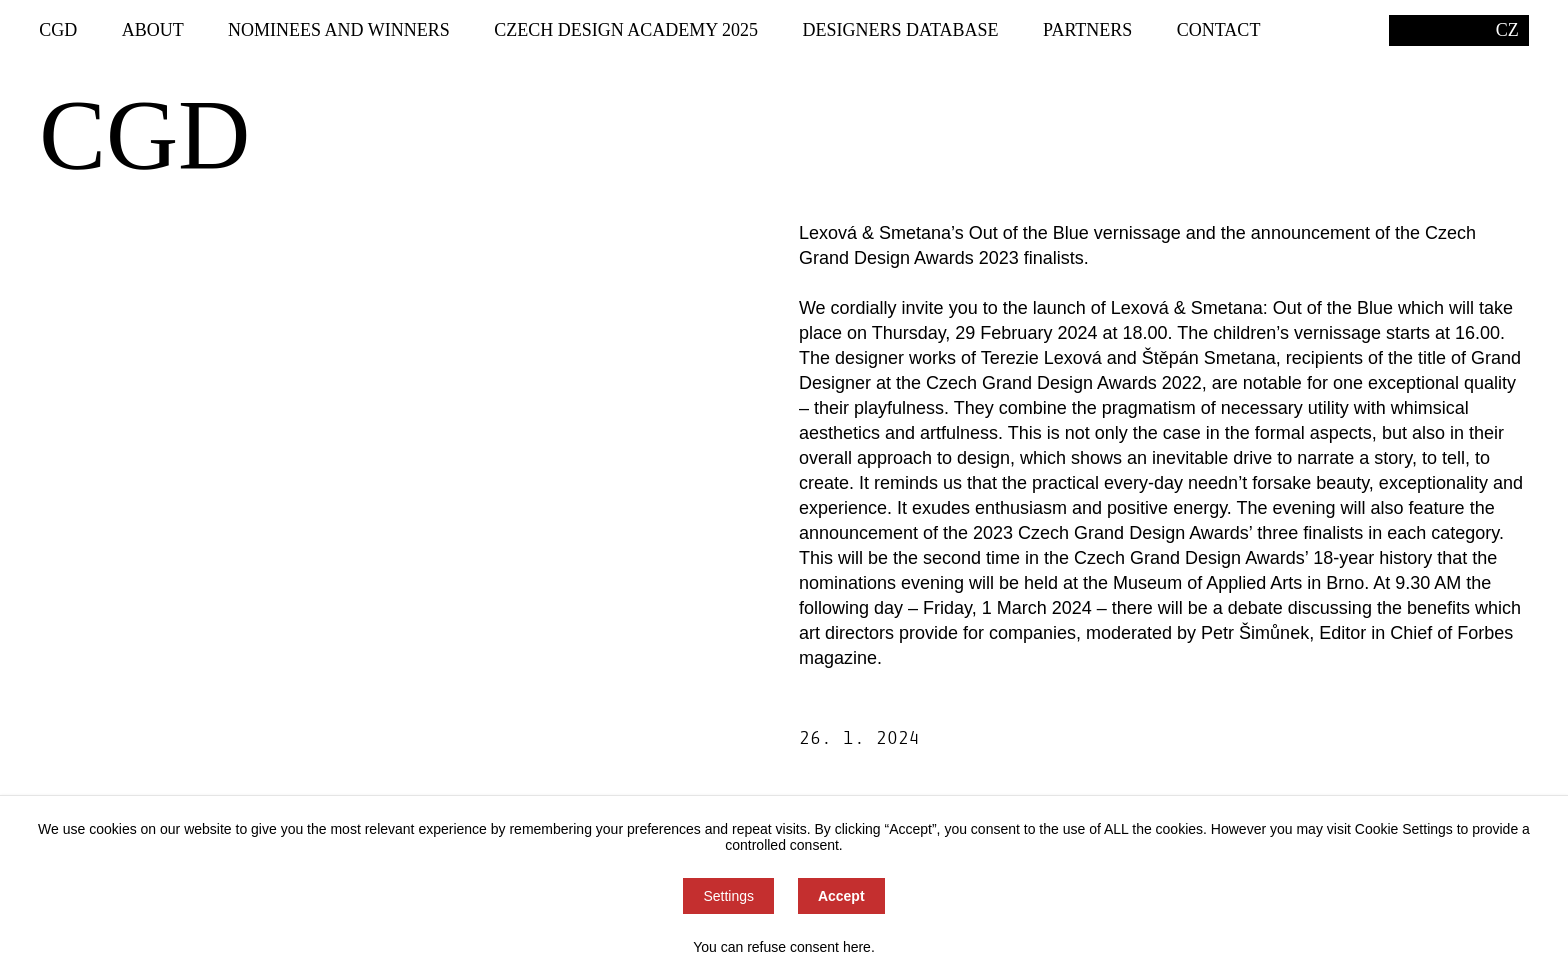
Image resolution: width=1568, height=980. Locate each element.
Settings (728, 896)
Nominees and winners (339, 30)
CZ (1507, 30)
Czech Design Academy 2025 (626, 30)
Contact (1219, 30)
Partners (1087, 30)
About (153, 30)
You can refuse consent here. (784, 947)
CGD (58, 30)
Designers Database (901, 30)
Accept (841, 896)
